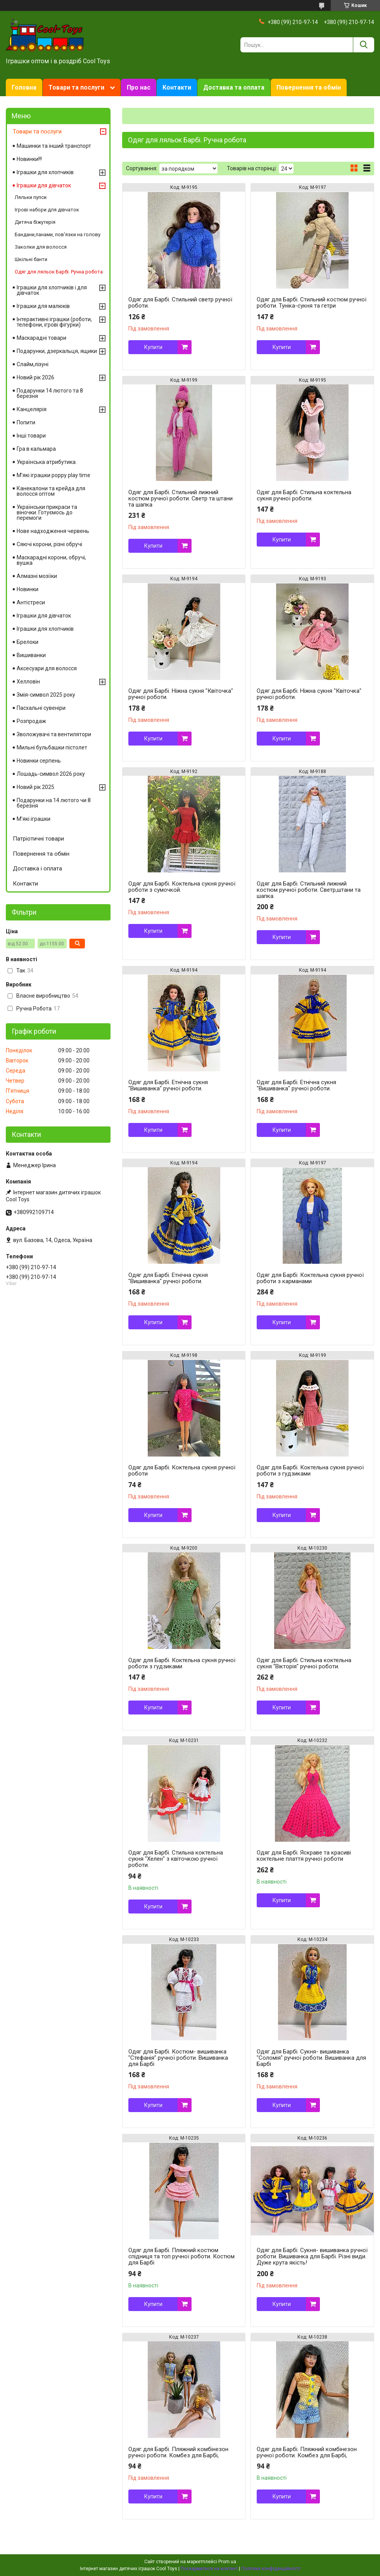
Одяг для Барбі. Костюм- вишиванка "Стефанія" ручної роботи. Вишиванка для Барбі (178, 2057)
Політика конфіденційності (271, 2568)
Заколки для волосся (41, 247)
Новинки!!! (29, 159)
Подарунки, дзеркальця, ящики (57, 351)
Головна (24, 87)
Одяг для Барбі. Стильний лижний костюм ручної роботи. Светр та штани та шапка (180, 498)
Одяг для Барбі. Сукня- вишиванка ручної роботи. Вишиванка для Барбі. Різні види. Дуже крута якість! (312, 2256)
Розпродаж (31, 721)
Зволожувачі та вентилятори (54, 734)
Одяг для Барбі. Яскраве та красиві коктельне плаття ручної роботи (304, 1855)
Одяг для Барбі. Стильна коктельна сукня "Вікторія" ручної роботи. (304, 1663)
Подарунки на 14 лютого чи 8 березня (54, 803)
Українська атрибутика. (47, 462)
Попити (26, 422)
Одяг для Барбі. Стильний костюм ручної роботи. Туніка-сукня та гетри (311, 302)
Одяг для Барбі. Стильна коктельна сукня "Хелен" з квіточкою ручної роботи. (175, 1858)
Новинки (27, 589)
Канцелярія (32, 409)
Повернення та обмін (308, 87)
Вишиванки (31, 655)
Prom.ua (227, 2561)
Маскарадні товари (41, 338)
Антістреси (31, 602)
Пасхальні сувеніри (41, 708)
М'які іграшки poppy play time (53, 475)
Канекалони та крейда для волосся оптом (51, 491)
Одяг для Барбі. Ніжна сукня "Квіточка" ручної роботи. (180, 694)
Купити (153, 347)
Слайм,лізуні (32, 364)
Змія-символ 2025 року (46, 695)
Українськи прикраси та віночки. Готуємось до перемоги (47, 512)
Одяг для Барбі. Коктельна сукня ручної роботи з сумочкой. (181, 887)
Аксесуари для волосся (47, 668)
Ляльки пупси (31, 197)
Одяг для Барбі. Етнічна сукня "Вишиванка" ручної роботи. (168, 1085)
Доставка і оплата (37, 868)
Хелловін (28, 681)
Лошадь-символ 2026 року (51, 774)
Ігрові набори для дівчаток (47, 210)
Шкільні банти (31, 259)
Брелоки (27, 642)
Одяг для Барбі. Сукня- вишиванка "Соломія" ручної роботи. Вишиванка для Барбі (311, 2057)
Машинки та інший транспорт (54, 146)
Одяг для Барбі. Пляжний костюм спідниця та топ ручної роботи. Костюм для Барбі (181, 2256)
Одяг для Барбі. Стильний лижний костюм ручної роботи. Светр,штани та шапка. (309, 890)
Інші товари (31, 436)
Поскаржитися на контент (209, 2568)
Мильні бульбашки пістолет (52, 747)
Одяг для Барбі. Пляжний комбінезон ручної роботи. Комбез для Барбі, (178, 2452)
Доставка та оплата (233, 87)
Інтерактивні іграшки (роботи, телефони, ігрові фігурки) (54, 322)
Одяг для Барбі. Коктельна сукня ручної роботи (181, 1470)
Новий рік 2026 (35, 377)
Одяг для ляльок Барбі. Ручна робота (59, 272)
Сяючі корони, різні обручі (49, 544)
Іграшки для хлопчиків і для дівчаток (52, 290)
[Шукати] (363, 44)
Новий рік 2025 (35, 787)
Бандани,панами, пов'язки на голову (57, 234)
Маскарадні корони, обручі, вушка (51, 560)
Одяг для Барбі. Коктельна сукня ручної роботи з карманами (310, 1278)
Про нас (138, 87)
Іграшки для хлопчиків (45, 172)
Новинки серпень (39, 761)
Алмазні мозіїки (37, 576)
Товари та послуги (76, 87)
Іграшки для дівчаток (44, 185)
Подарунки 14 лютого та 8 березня (50, 393)
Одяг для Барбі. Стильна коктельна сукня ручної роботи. (304, 495)
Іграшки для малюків (43, 306)
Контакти (176, 87)
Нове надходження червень (53, 531)
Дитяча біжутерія (35, 222)
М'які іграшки (33, 819)
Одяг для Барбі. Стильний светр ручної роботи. (180, 302)
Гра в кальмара (36, 449)
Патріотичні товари (38, 838)
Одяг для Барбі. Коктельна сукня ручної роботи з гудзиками (310, 1470)
